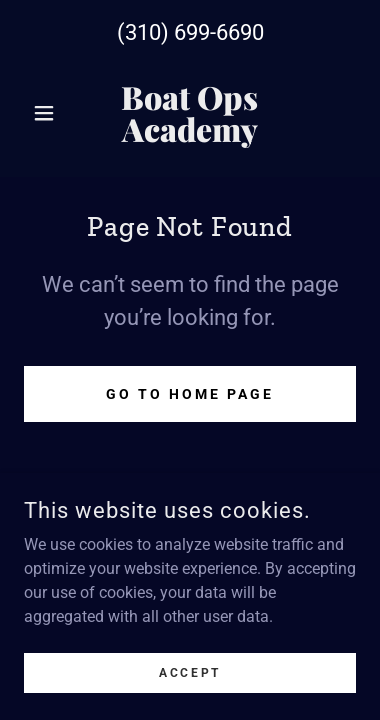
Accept (189, 672)
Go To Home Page (190, 394)
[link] (190, 113)
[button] (49, 113)
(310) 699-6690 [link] (190, 32)
